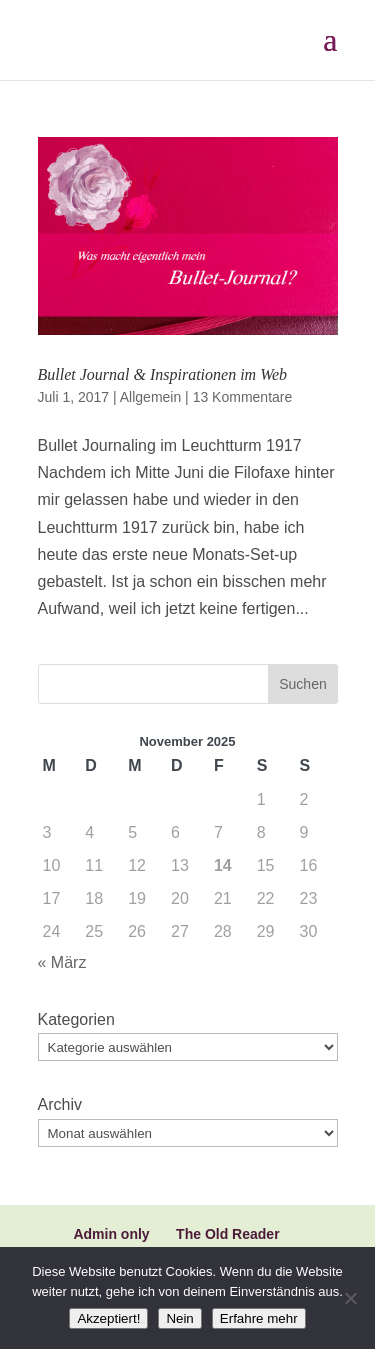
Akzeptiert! (108, 1318)
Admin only (111, 1234)
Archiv (60, 1104)
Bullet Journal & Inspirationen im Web (163, 374)
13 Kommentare (243, 397)
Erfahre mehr (259, 1318)
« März (62, 962)
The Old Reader (227, 1234)
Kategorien (76, 1019)
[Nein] (350, 1298)
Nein (179, 1318)
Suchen (302, 684)
